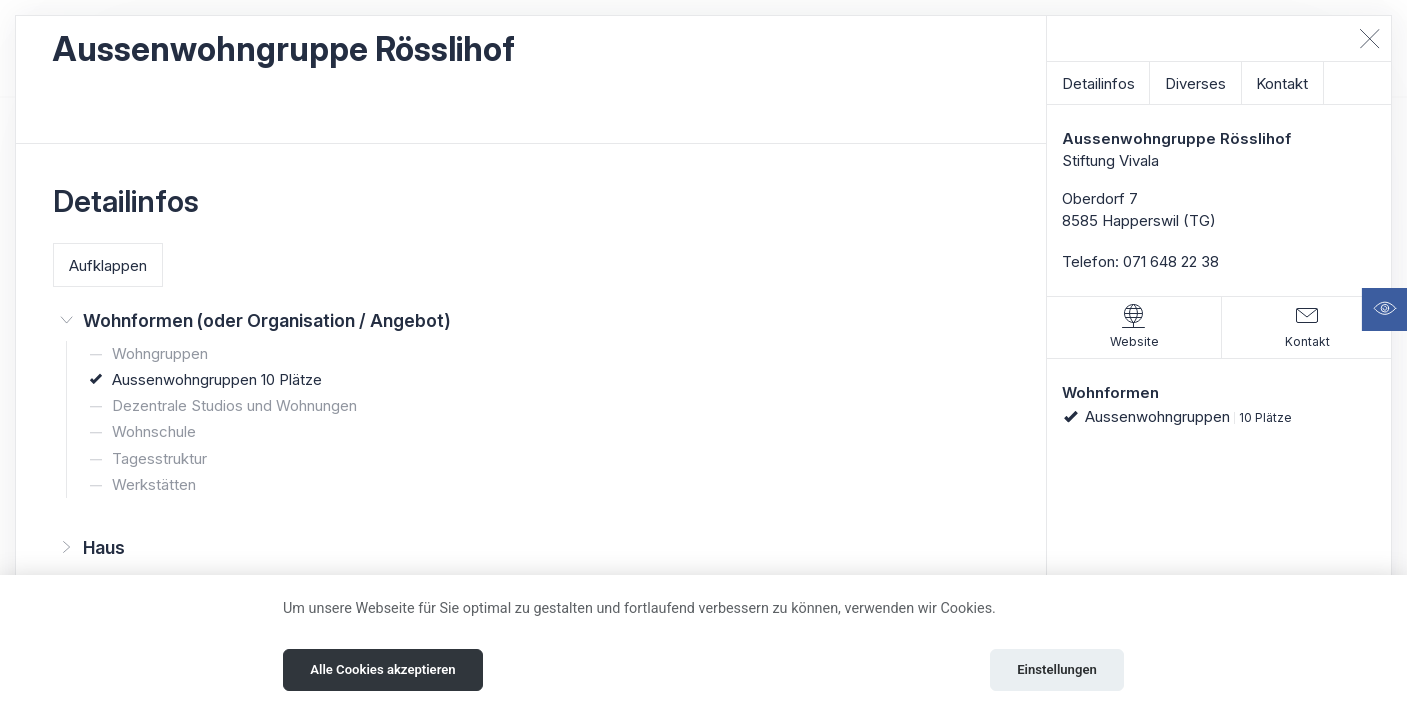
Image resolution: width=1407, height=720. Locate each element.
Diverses (1195, 83)
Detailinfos (1098, 83)
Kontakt (1282, 83)
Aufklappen (108, 265)
